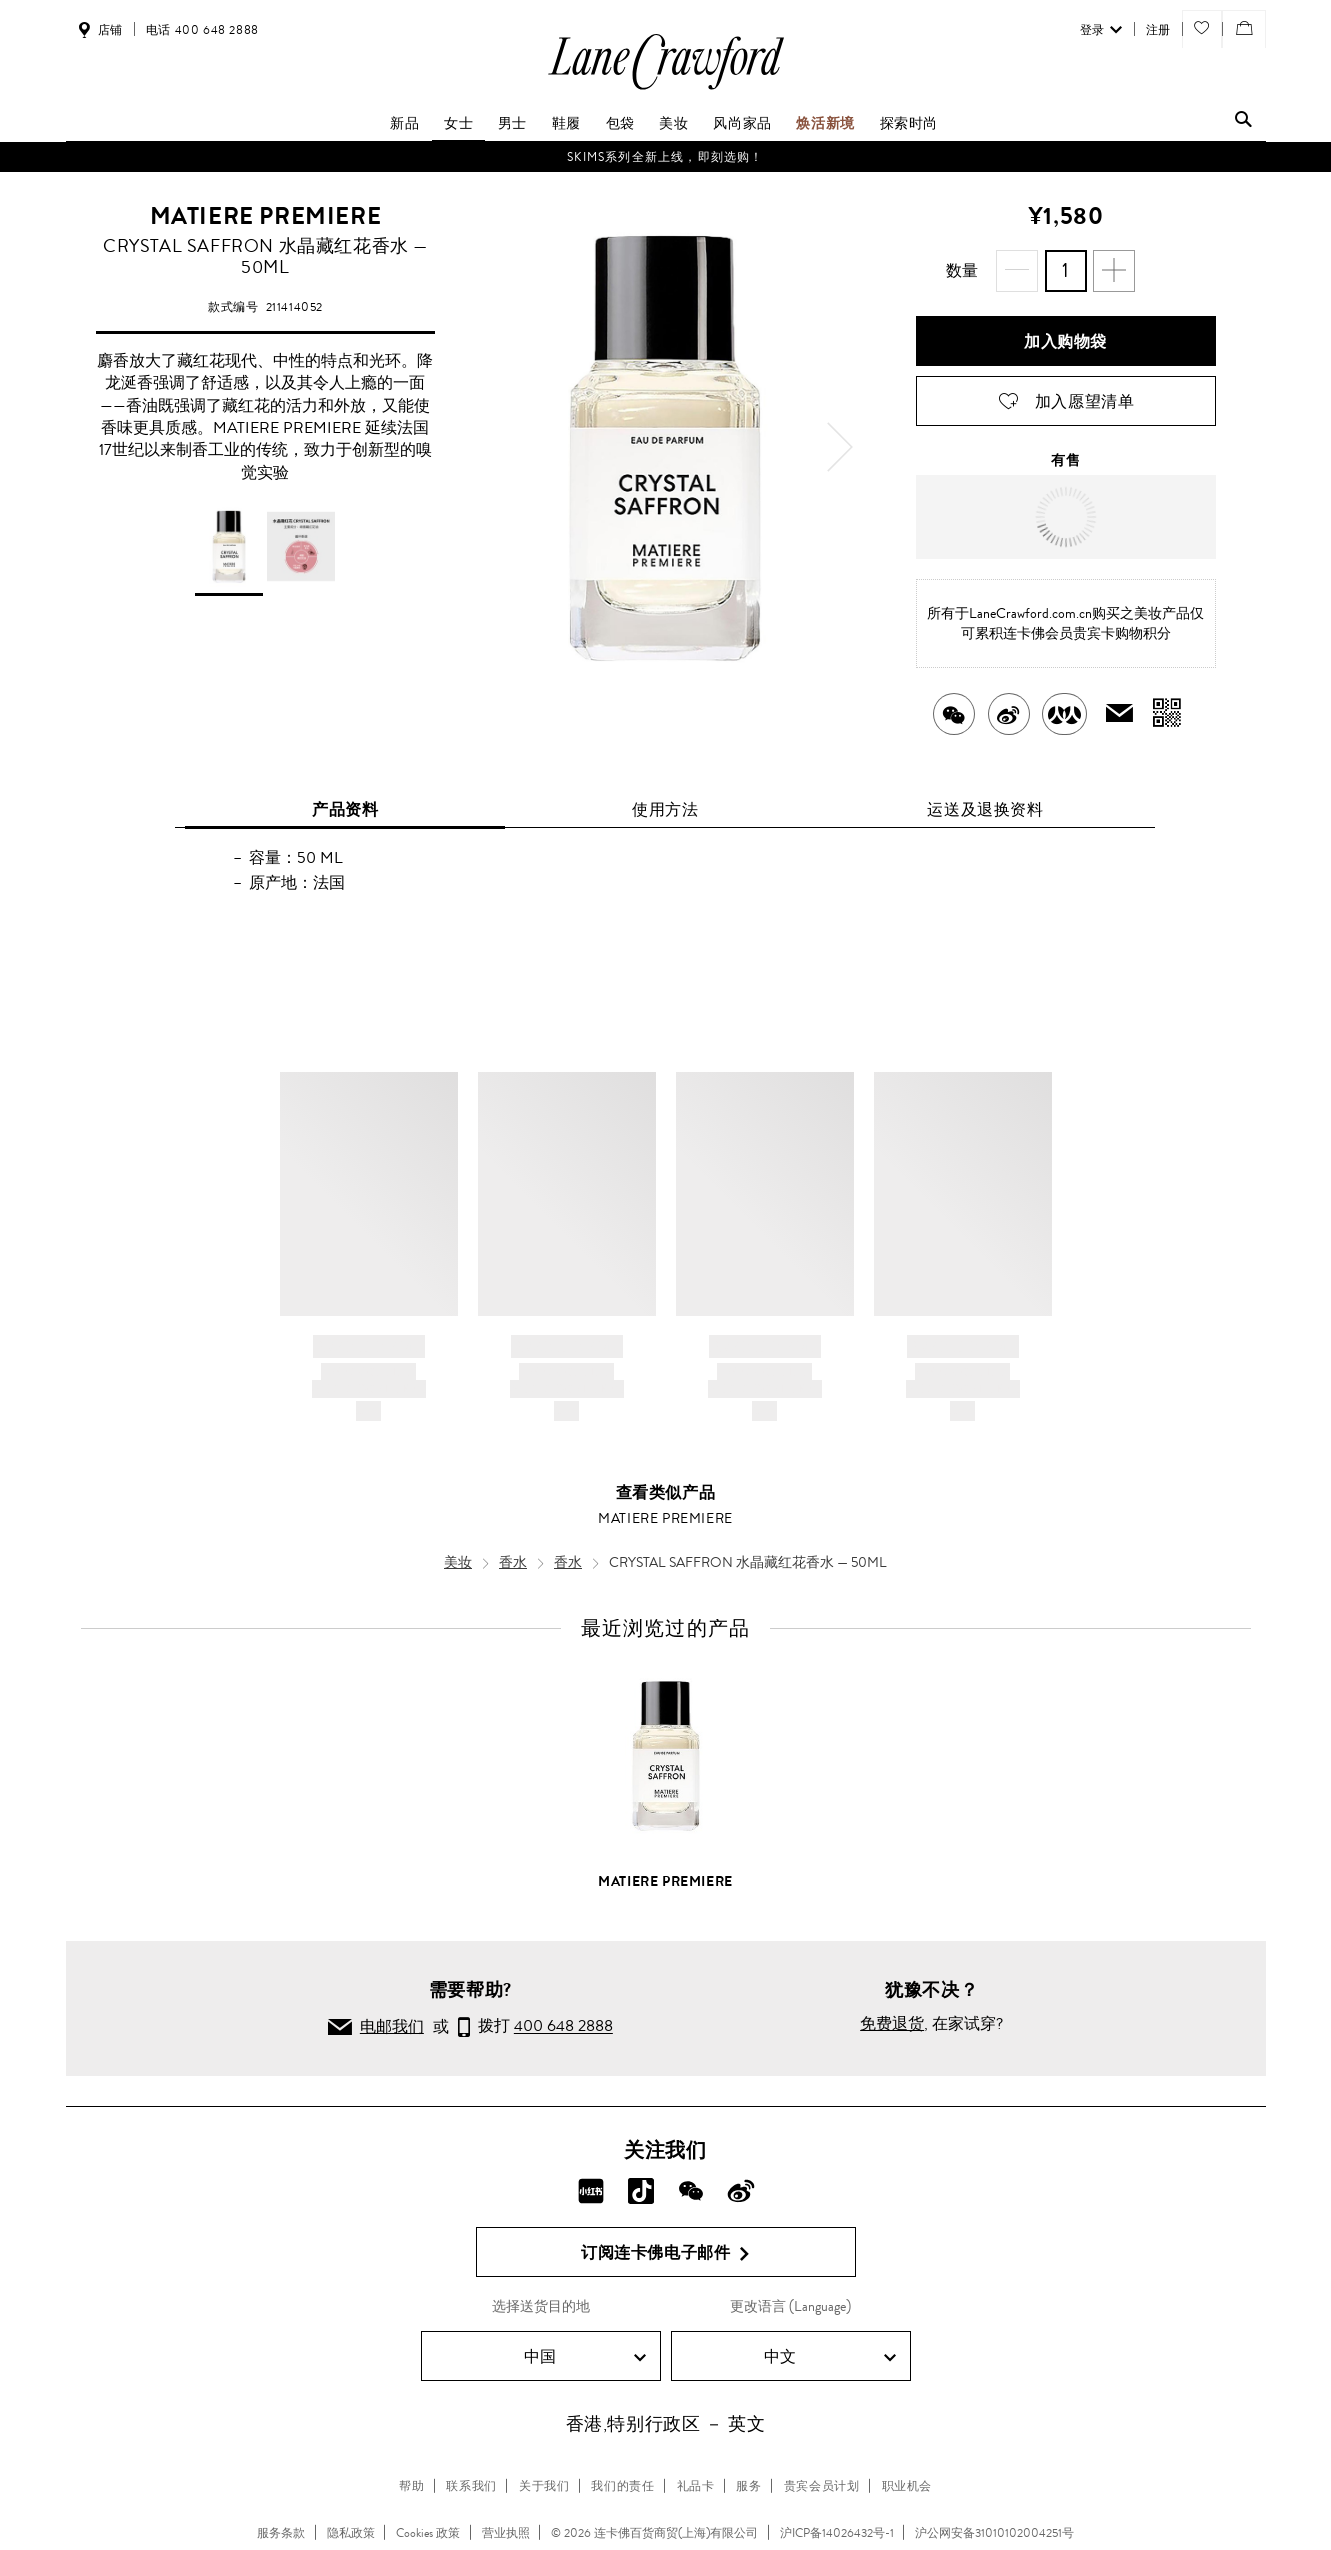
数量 (962, 270)
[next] (840, 447)
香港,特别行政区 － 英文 (666, 2424)
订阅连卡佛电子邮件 (665, 2253)
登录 (1101, 30)
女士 (458, 123)
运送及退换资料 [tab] (985, 809)
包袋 (620, 123)
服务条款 (281, 2533)
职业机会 (907, 2486)
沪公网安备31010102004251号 (994, 2533)
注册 (1158, 30)
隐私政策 (351, 2533)
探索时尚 (909, 123)
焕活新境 (825, 123)
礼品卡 (696, 2486)
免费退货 (892, 2023)
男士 (512, 123)
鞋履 (566, 123)
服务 (748, 2486)
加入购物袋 (1065, 341)
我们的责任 (622, 2486)
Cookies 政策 (428, 2533)
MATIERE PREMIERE (266, 216)
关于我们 (544, 2486)
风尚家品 (742, 123)
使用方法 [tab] (665, 809)
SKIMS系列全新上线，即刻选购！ (665, 157)
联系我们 (471, 2486)
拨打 (535, 2028)
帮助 (411, 2486)
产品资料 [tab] (345, 809)
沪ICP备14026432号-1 (837, 2533)
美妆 (673, 123)
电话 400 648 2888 (202, 30)
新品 (404, 123)
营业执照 (506, 2533)
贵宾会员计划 (822, 2486)
